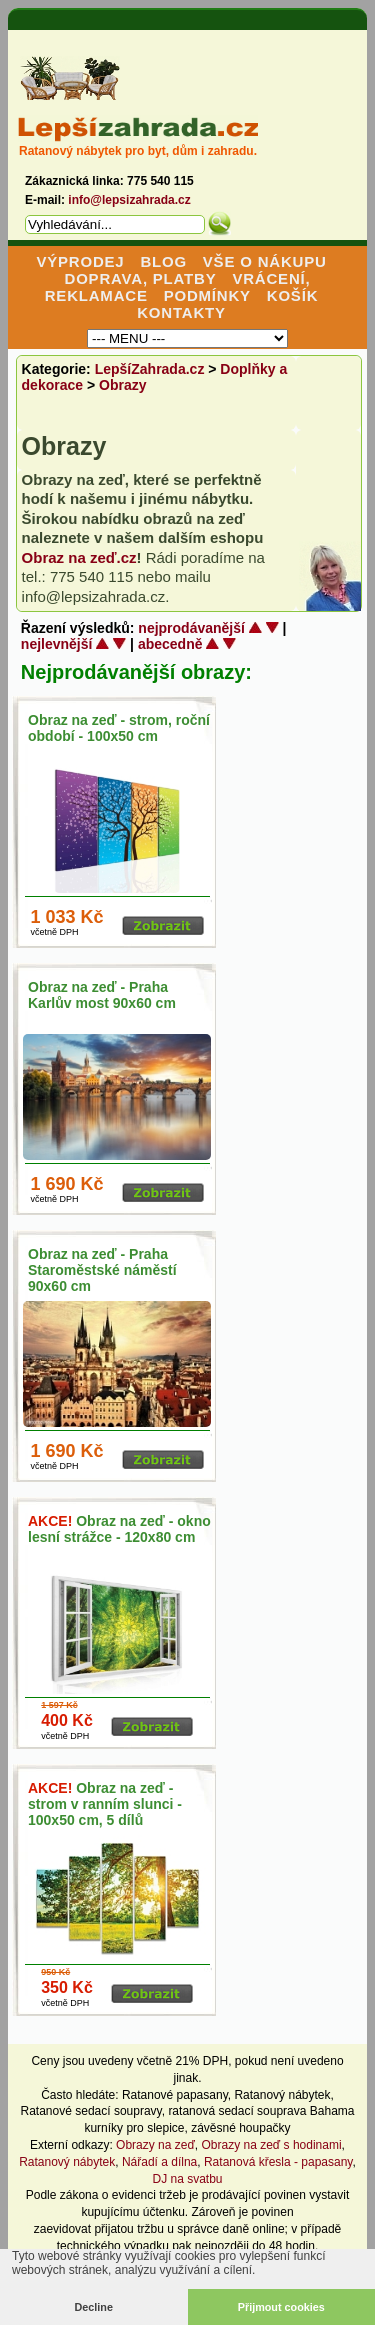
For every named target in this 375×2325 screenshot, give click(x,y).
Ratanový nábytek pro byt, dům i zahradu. (138, 151)
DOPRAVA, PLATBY (141, 278)
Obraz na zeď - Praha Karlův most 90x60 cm (102, 995)
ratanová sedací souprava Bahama (261, 2111)
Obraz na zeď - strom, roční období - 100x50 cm (119, 728)
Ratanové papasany (175, 2095)
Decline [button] (94, 2307)
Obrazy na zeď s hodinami (272, 2145)
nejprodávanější (191, 628)
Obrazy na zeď (155, 2145)
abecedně (170, 644)
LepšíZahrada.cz (150, 369)
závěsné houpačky (240, 2128)
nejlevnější (57, 644)
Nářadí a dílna (159, 2162)
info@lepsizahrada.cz (129, 200)
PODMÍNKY (207, 295)
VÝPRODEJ (80, 261)
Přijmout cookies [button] (281, 2307)
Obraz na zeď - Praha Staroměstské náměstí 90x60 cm (102, 1270)
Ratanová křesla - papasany (278, 2162)
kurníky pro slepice (134, 2128)
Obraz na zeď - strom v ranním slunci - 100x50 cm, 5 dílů (105, 1804)
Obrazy (122, 385)
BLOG (163, 261)
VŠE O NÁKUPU (265, 261)
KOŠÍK (293, 295)
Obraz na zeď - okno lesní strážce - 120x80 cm (119, 1529)
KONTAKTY (181, 312)
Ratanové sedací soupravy (91, 2111)
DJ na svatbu (187, 2179)
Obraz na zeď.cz (79, 557)
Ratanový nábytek (282, 2095)
